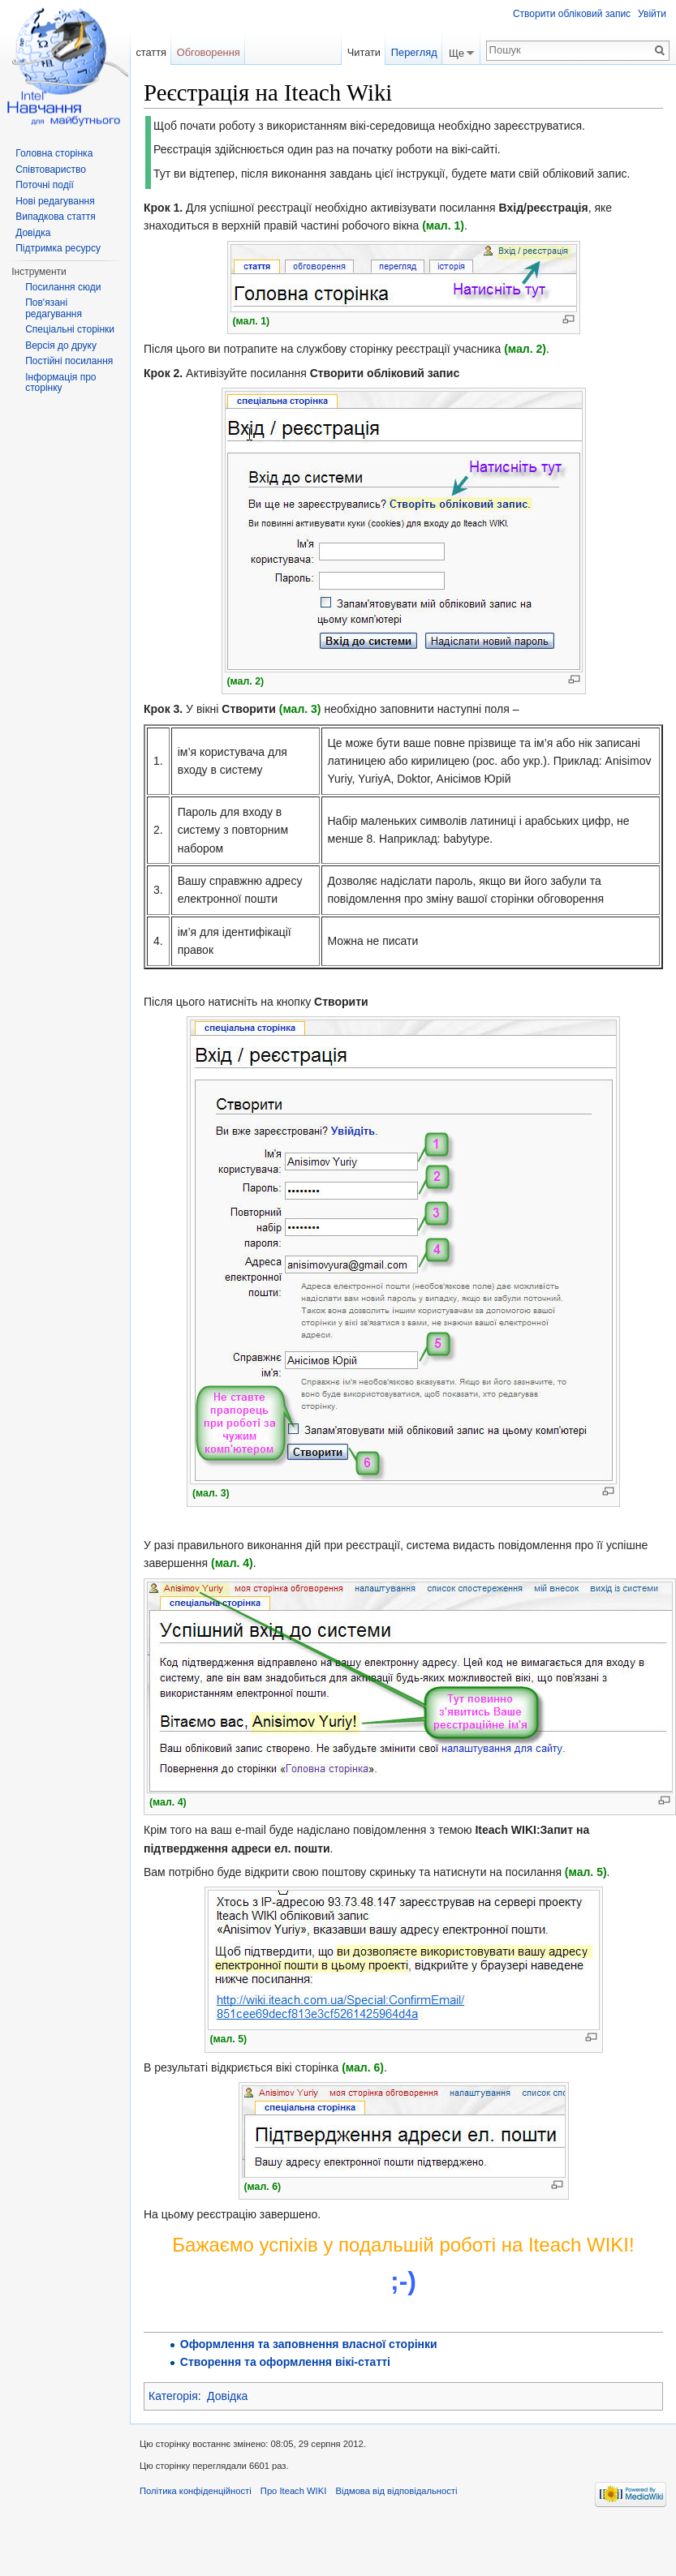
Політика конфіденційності (196, 2491)
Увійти (652, 13)
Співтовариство (50, 169)
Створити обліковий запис (572, 13)
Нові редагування (55, 201)
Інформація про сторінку (60, 382)
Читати (364, 52)
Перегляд (414, 52)
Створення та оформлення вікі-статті (285, 2361)
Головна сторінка (54, 153)
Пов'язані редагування (53, 308)
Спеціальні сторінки (69, 329)
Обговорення (208, 52)
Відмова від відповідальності (396, 2491)
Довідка (227, 2395)
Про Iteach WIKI (293, 2491)
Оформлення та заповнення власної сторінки (308, 2344)
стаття (151, 52)
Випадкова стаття (55, 216)
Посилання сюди (63, 287)
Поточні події (44, 185)
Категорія (173, 2395)
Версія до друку (61, 345)
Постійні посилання (69, 361)
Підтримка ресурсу (58, 248)
